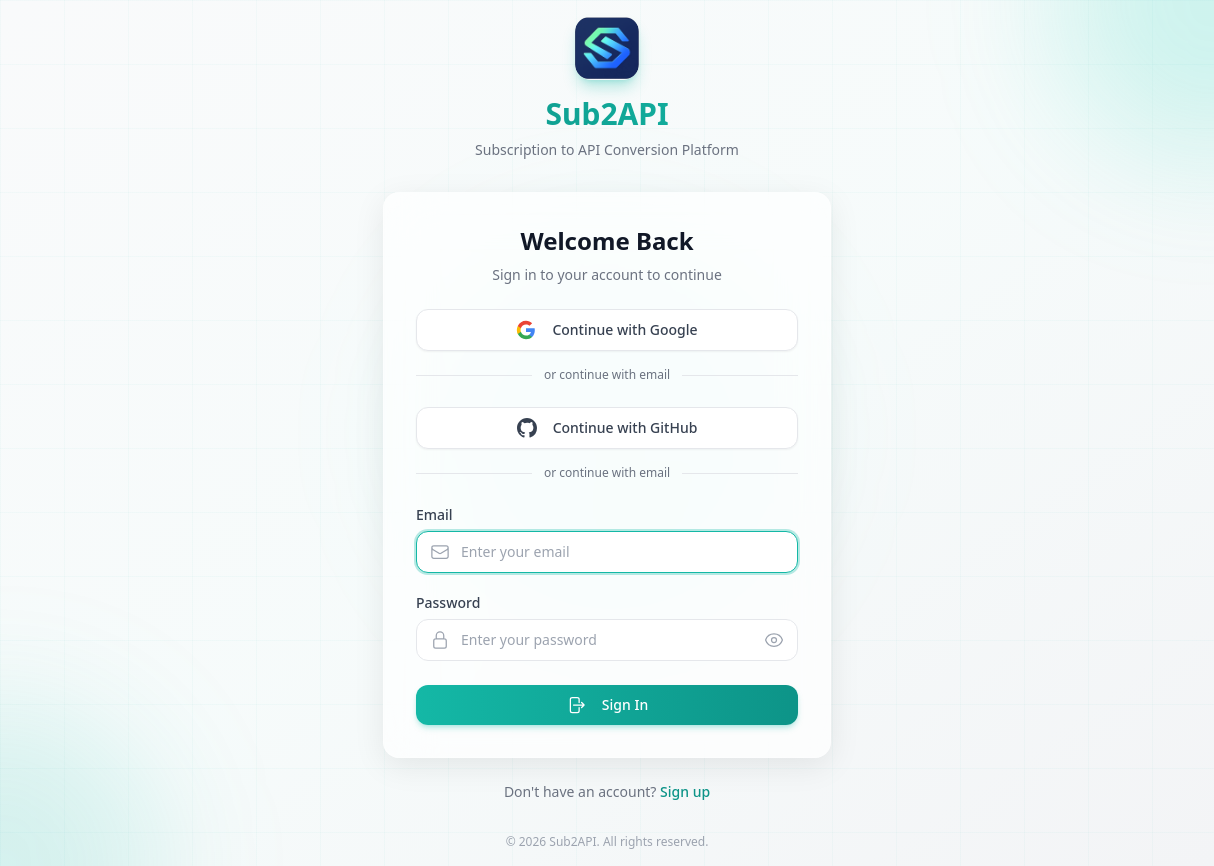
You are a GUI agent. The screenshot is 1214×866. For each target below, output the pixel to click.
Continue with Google (606, 330)
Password (448, 602)
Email (434, 514)
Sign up (685, 791)
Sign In (607, 705)
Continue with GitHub (607, 428)
